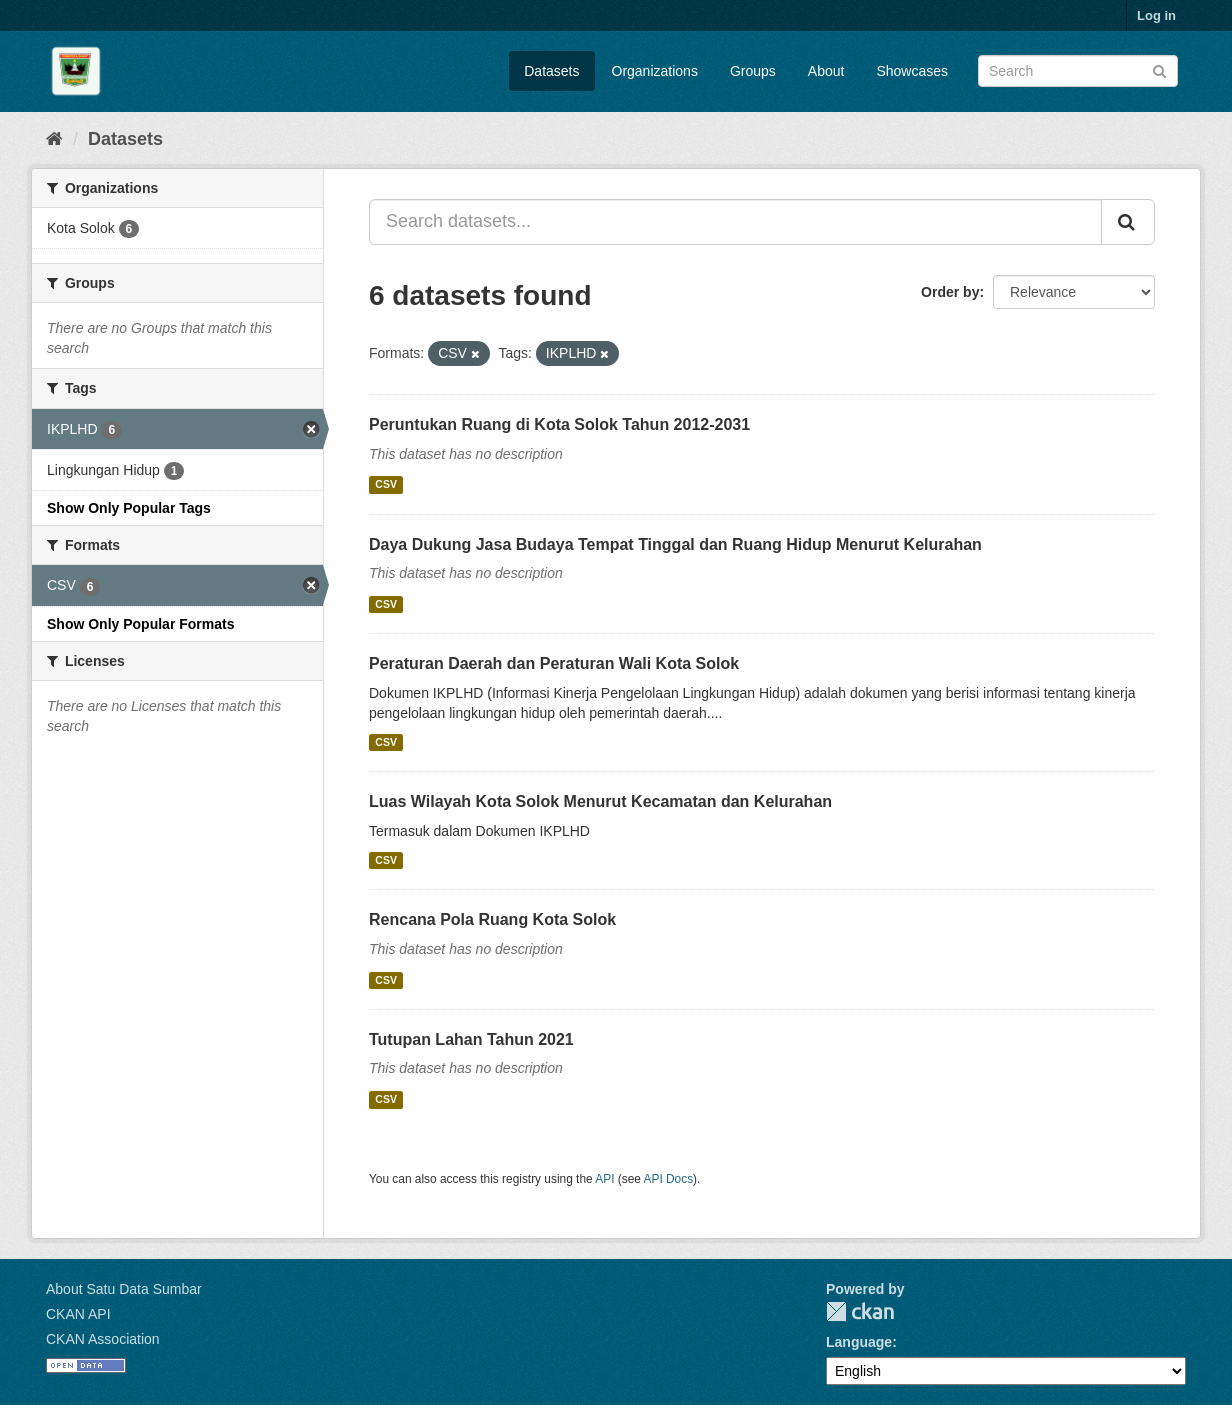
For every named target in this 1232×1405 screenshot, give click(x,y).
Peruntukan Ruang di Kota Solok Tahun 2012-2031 (559, 424)
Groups (753, 71)
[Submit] (1159, 69)
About (826, 71)
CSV (386, 485)
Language (859, 1342)
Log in (1156, 15)
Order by (950, 292)
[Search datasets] (1078, 71)
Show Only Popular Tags (129, 508)
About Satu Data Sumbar (124, 1289)
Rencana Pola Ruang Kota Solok (492, 919)
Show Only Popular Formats (140, 624)
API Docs (669, 1179)
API (604, 1179)
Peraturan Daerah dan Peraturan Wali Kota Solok (554, 663)
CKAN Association (103, 1339)
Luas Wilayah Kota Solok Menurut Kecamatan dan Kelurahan (600, 801)
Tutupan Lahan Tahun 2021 (471, 1039)
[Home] (54, 139)
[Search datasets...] (735, 222)
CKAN (860, 1311)
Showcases (912, 71)
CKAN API (78, 1314)
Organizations (655, 71)
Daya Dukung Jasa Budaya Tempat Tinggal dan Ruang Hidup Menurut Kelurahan (675, 544)
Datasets (551, 71)
